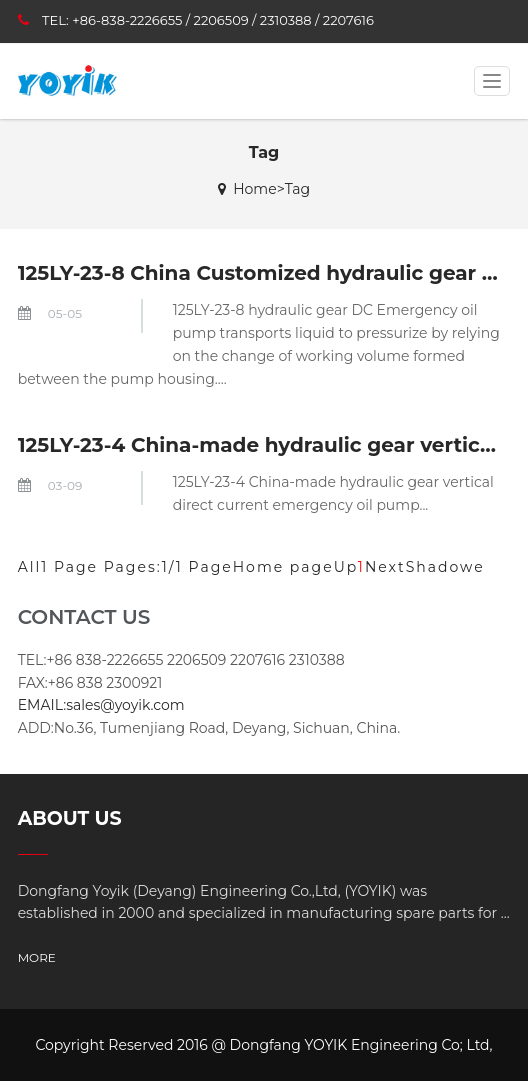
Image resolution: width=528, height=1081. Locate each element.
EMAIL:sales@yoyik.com (101, 705)
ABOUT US (70, 818)
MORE (37, 957)
